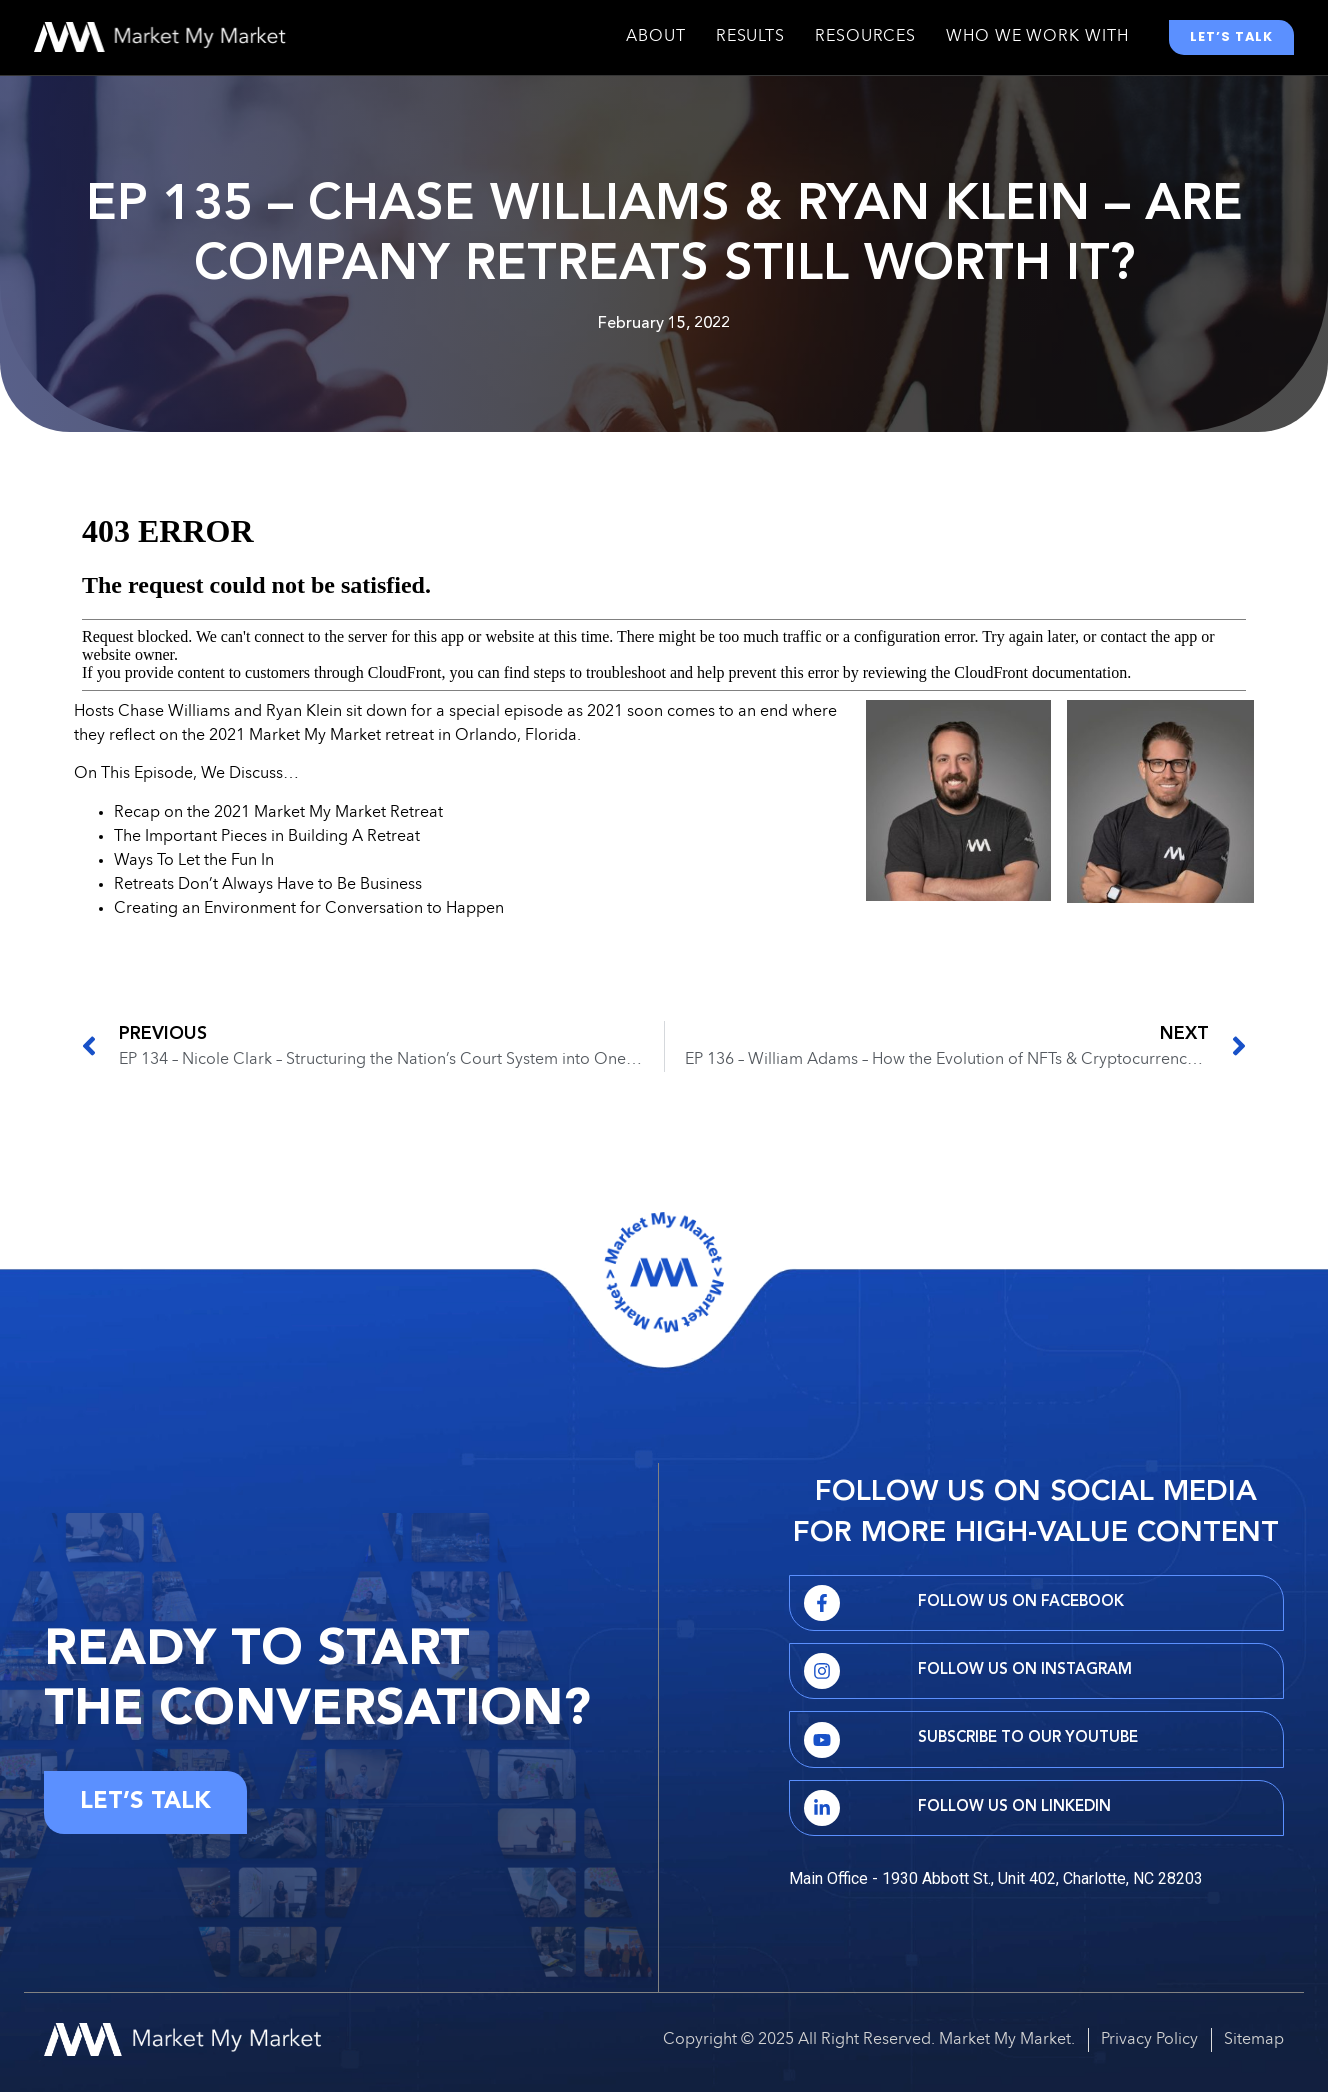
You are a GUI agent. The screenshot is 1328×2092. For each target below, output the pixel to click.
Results (750, 43)
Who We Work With (1037, 43)
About (656, 43)
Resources (865, 43)
